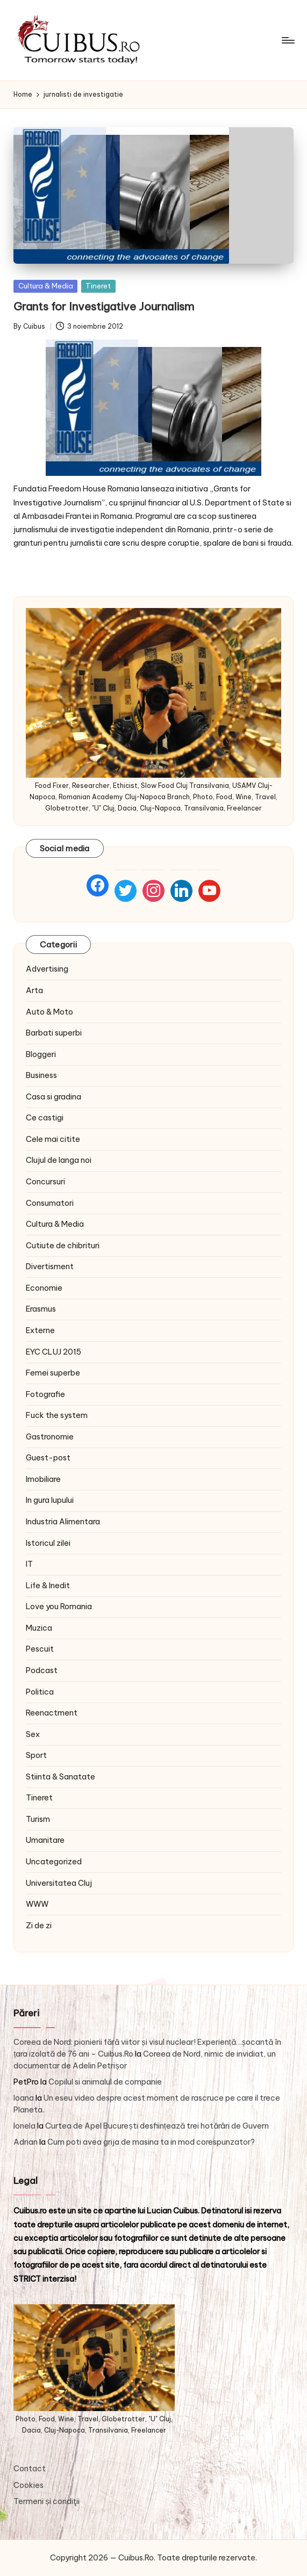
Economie (44, 1288)
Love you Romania (59, 1606)
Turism (38, 1819)
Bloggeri (41, 1054)
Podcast (42, 1670)
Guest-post (48, 1458)
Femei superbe (53, 1373)
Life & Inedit (48, 1585)
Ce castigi (44, 1118)
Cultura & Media (45, 286)
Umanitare (45, 1840)
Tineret (98, 286)
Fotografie (45, 1394)
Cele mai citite (53, 1139)
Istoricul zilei (48, 1543)
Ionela (24, 2126)
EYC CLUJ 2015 (53, 1352)
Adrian (25, 2142)
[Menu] (287, 40)
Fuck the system (57, 1415)
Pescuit (40, 1649)
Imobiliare (43, 1479)
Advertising (47, 969)
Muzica (39, 1628)
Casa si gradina (53, 1097)
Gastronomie (50, 1437)
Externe (40, 1330)
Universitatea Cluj (59, 1883)
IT (29, 1564)
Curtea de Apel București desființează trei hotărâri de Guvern (156, 2126)
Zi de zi (39, 1925)
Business (41, 1075)
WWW (37, 1904)
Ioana (23, 2098)
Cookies (28, 2485)
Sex (33, 1734)
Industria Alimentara (63, 1521)
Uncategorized (54, 1861)
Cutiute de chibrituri (62, 1245)
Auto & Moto (49, 1012)
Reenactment (51, 1713)
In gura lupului (50, 1500)
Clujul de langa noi (58, 1160)
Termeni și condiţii (46, 2501)
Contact (29, 2468)
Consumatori (50, 1203)
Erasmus (41, 1309)
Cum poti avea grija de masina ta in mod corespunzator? (151, 2142)
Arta (34, 990)
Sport (36, 1755)
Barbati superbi (54, 1033)
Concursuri (45, 1181)
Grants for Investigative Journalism (103, 306)
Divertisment (50, 1266)
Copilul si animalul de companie (105, 2082)
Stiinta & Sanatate (60, 1777)
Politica (40, 1692)
